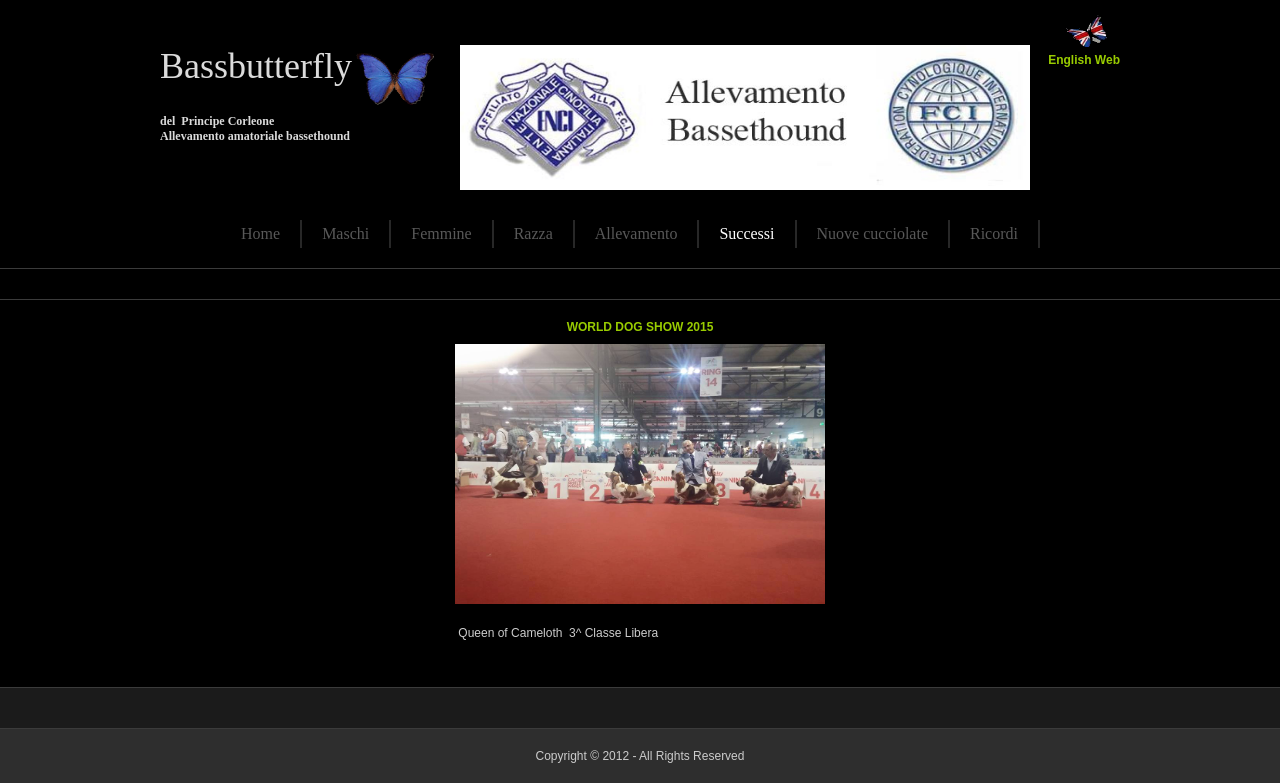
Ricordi (994, 233)
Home (260, 233)
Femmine (441, 233)
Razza (533, 233)
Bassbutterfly (256, 66)
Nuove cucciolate (873, 233)
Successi (746, 233)
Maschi (345, 233)
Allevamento (636, 233)
